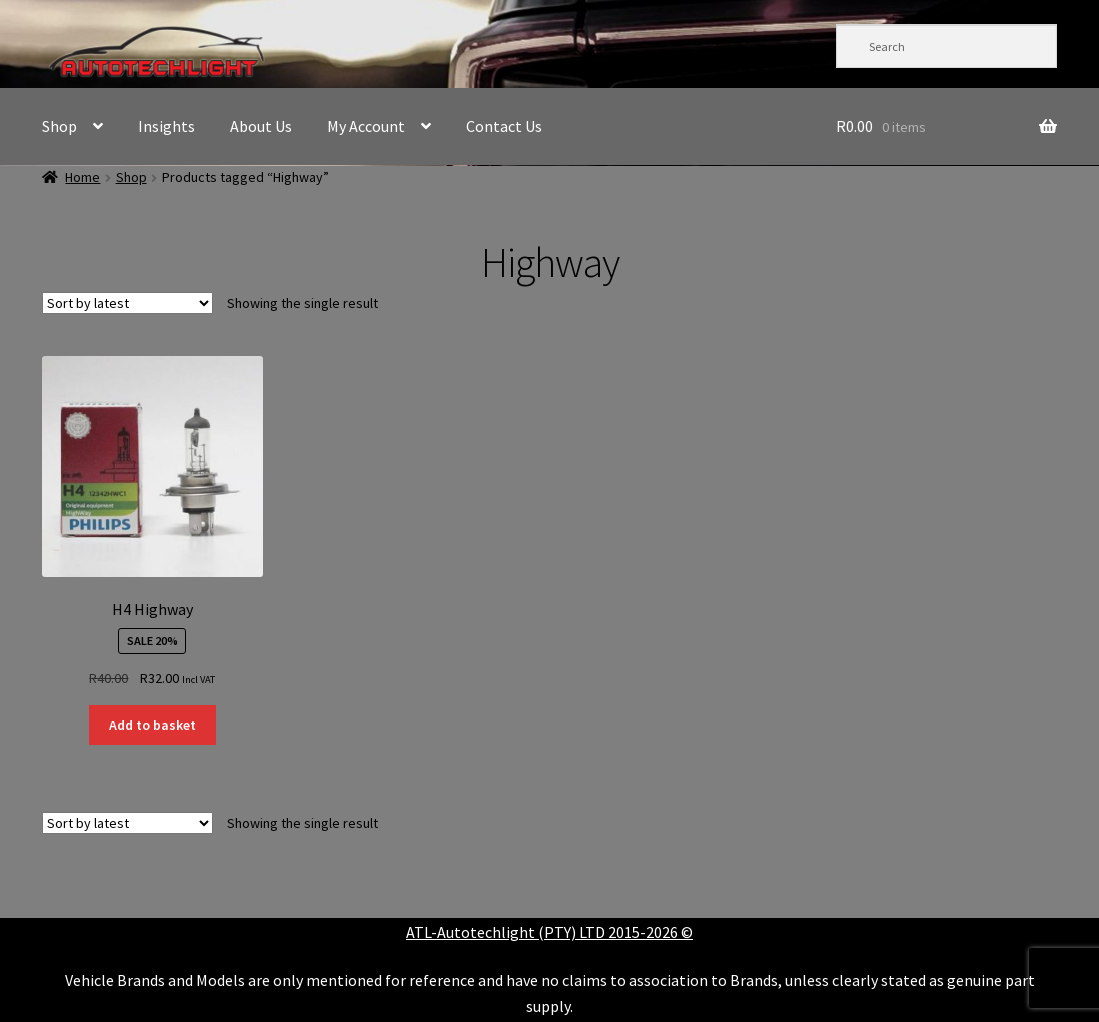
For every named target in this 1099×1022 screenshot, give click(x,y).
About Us (261, 126)
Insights (166, 126)
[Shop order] (127, 303)
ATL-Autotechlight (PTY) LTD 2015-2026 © (549, 932)
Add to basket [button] (152, 725)
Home (82, 177)
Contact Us (504, 126)
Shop (59, 126)
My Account (366, 126)
